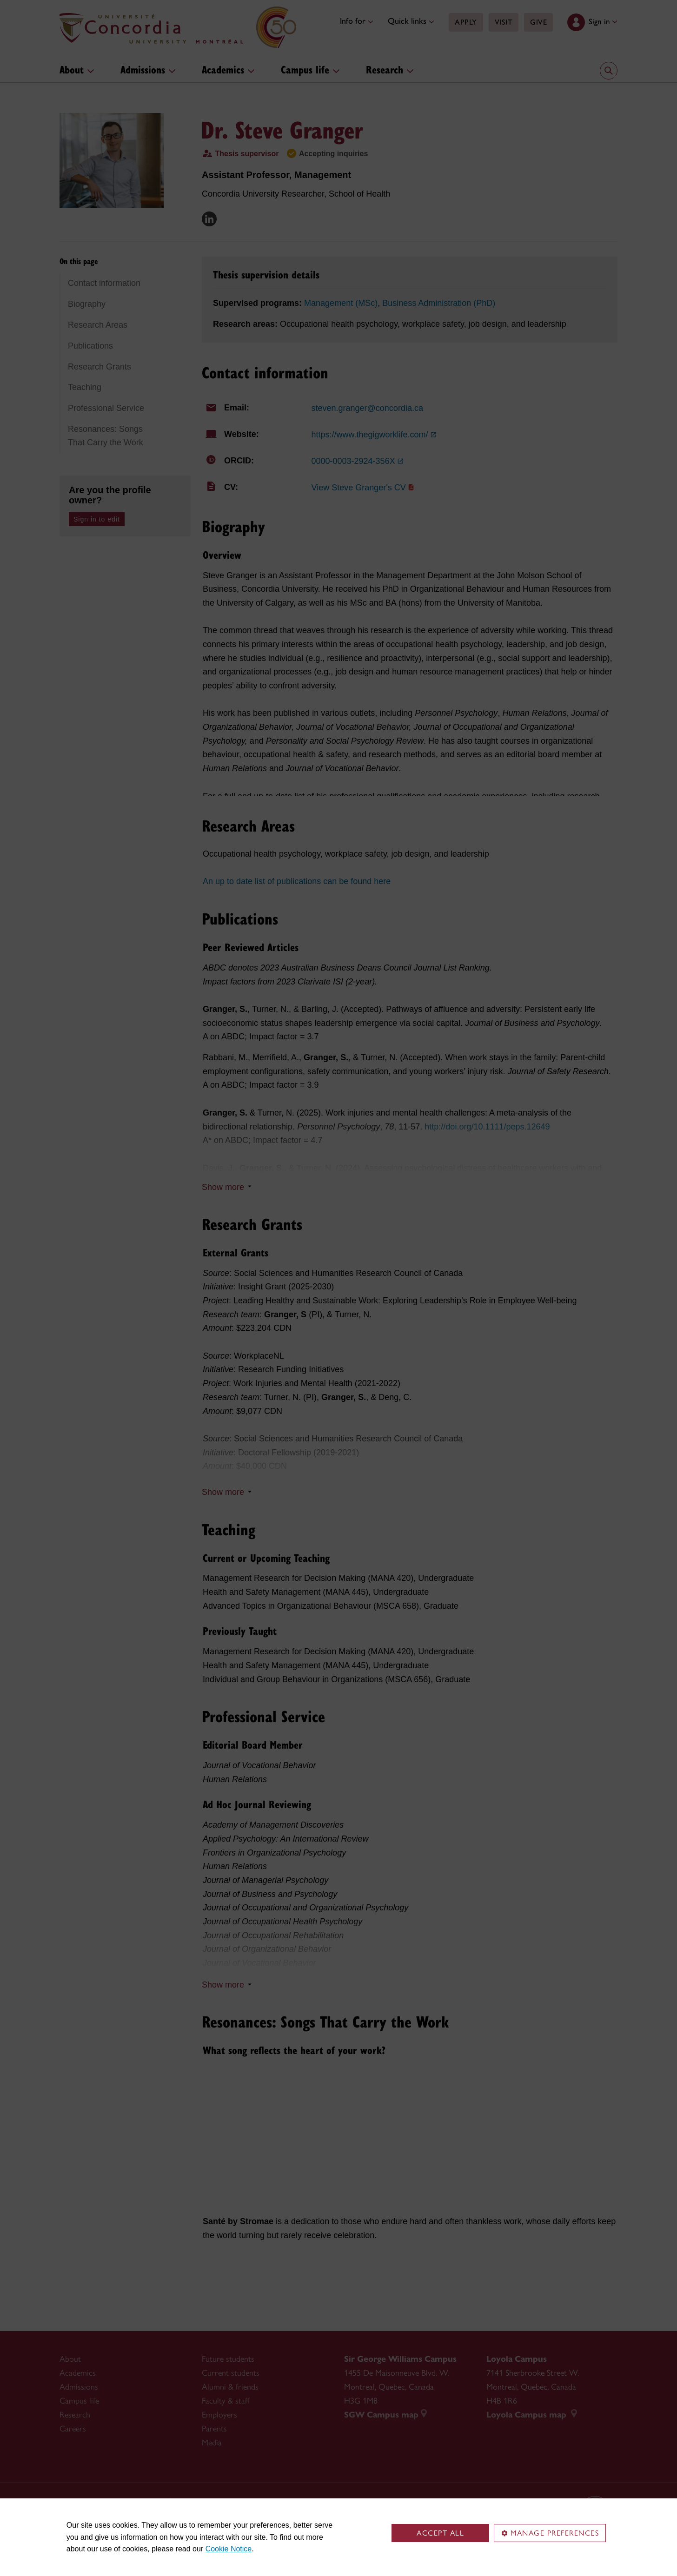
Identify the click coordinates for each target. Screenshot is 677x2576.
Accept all (440, 2533)
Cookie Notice (229, 2549)
